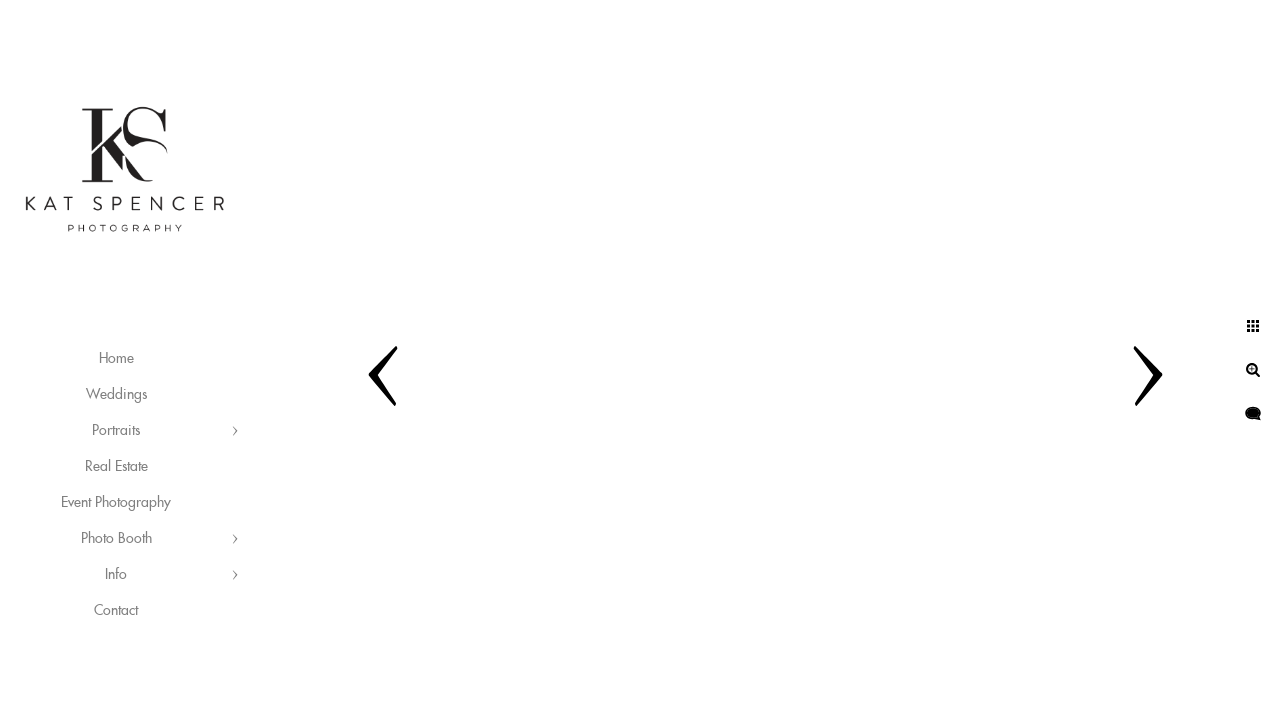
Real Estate (116, 467)
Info (116, 575)
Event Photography (116, 503)
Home (116, 359)
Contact (116, 611)
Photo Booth (116, 539)
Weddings (116, 395)
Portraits (116, 431)
